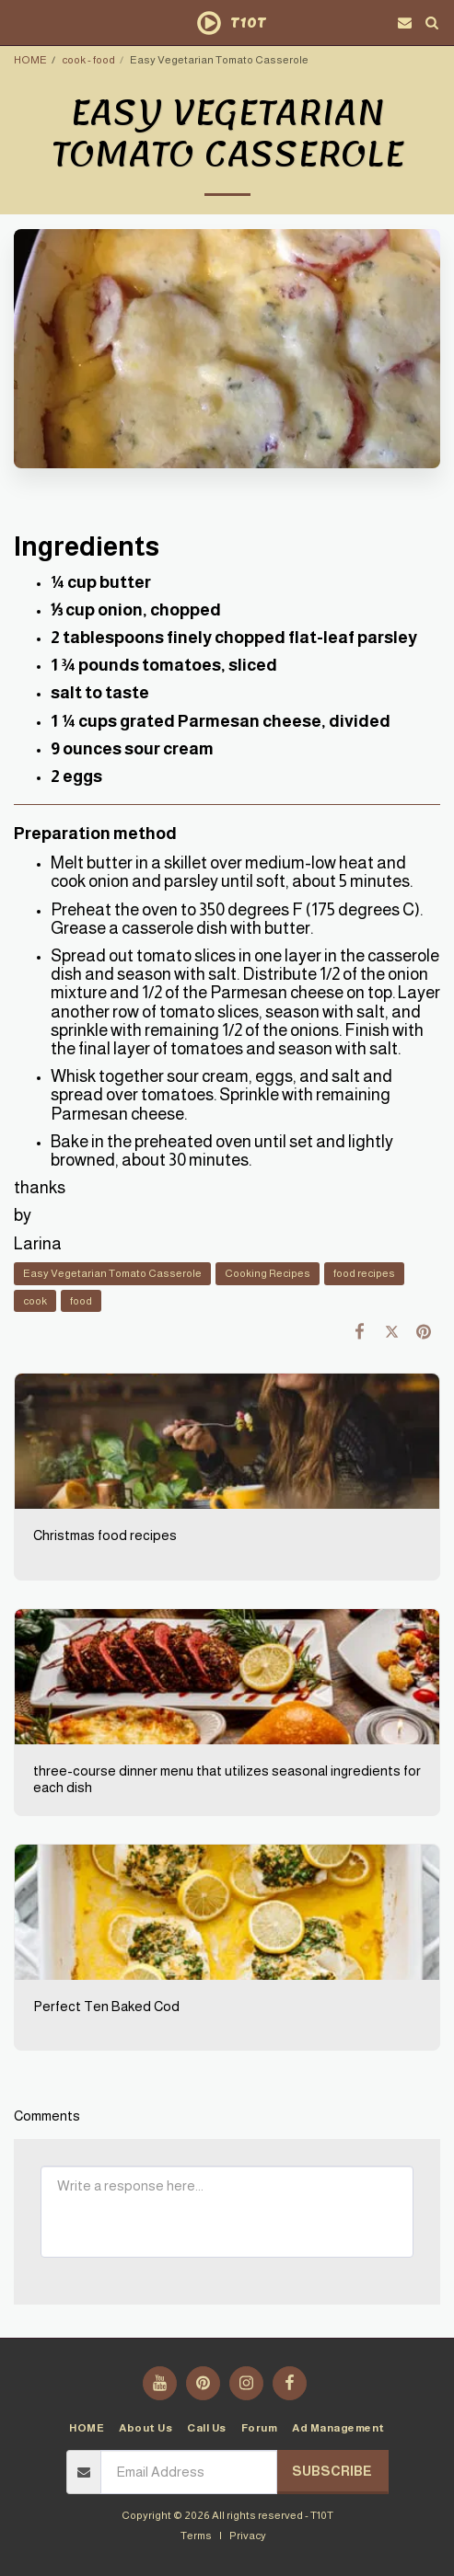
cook (35, 1300)
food (81, 1300)
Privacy (247, 2535)
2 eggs (76, 776)
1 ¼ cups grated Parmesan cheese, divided (220, 721)
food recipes (364, 1273)
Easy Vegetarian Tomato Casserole (112, 1273)
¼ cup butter (101, 582)
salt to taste (100, 693)
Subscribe (332, 2471)
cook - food (88, 59)
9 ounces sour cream (132, 749)
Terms (196, 2535)
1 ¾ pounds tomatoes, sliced (164, 665)
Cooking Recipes (267, 1273)
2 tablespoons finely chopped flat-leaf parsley (234, 637)
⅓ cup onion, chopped (136, 610)
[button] (20, 22)
